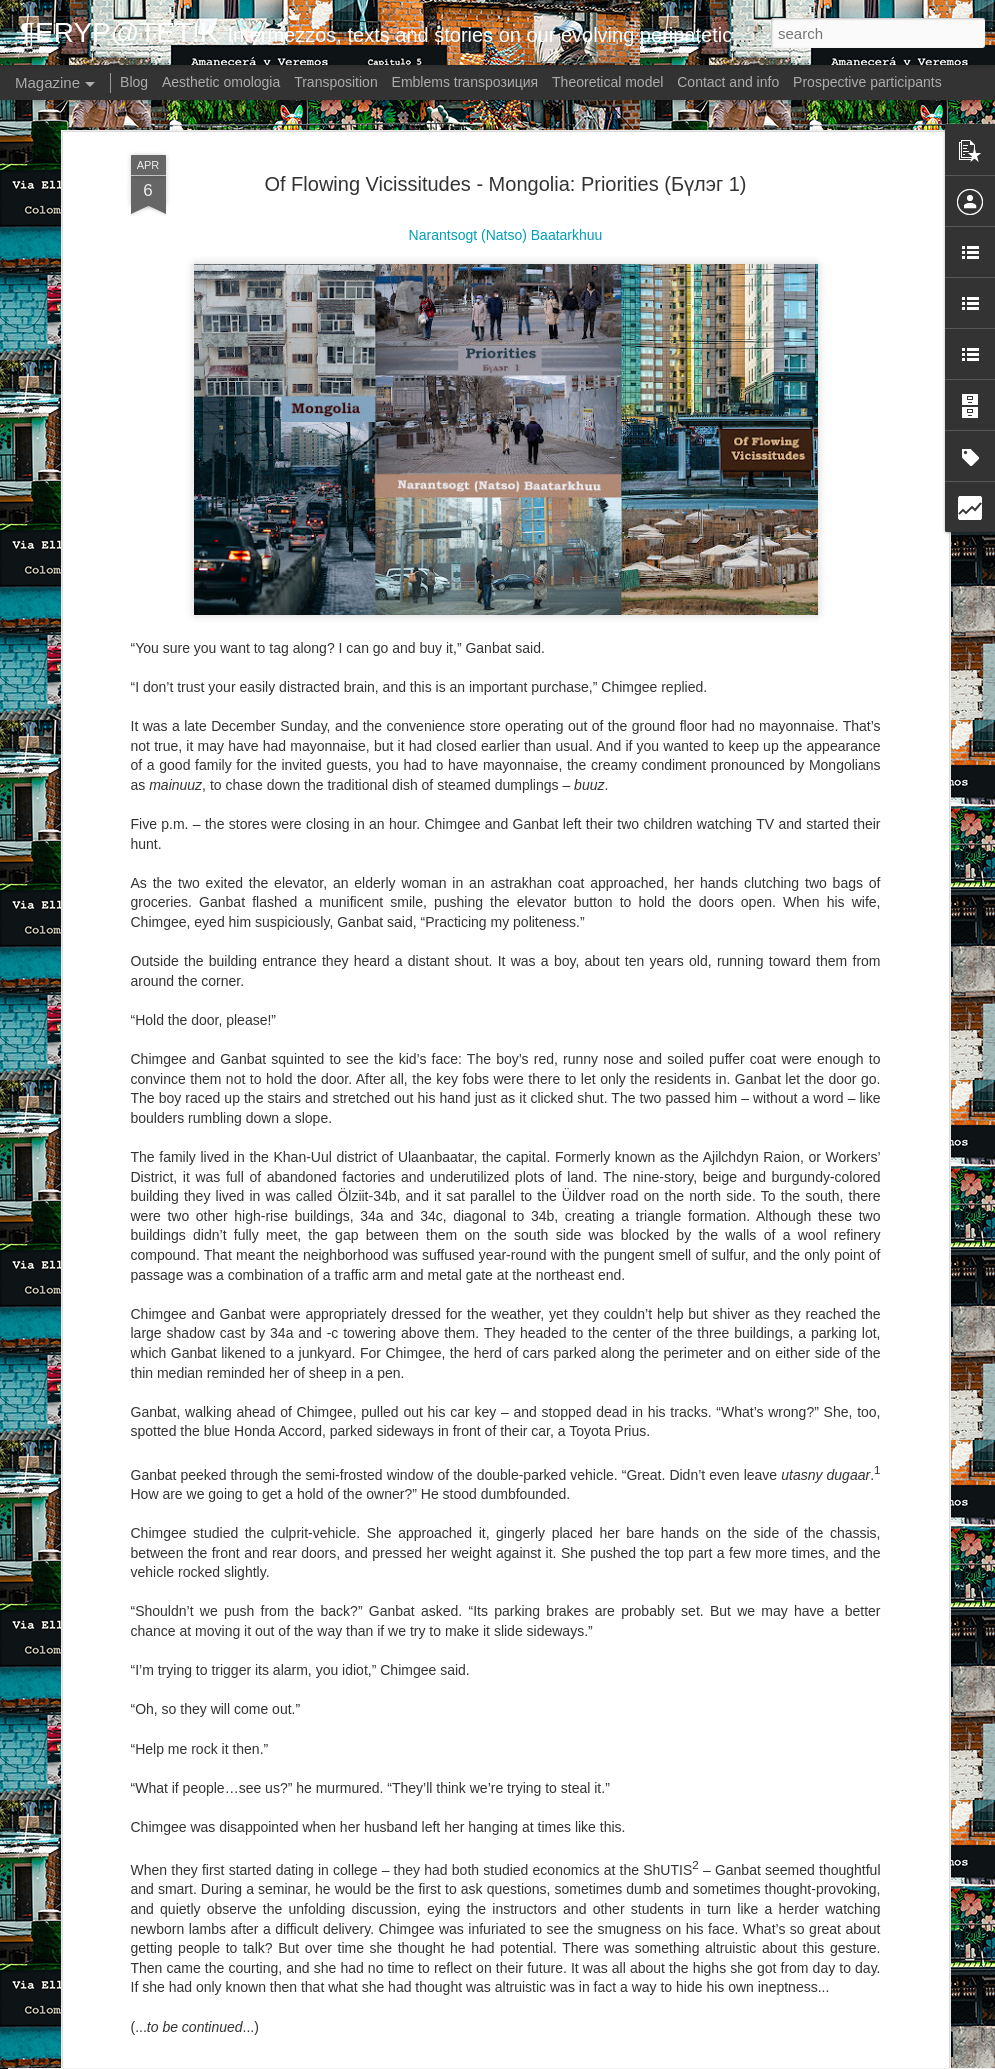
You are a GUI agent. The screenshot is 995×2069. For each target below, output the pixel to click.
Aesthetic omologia (221, 82)
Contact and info (728, 82)
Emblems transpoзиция (465, 82)
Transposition (336, 82)
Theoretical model (607, 82)
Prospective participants (867, 82)
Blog (134, 82)
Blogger (598, 2058)
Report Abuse (656, 2058)
